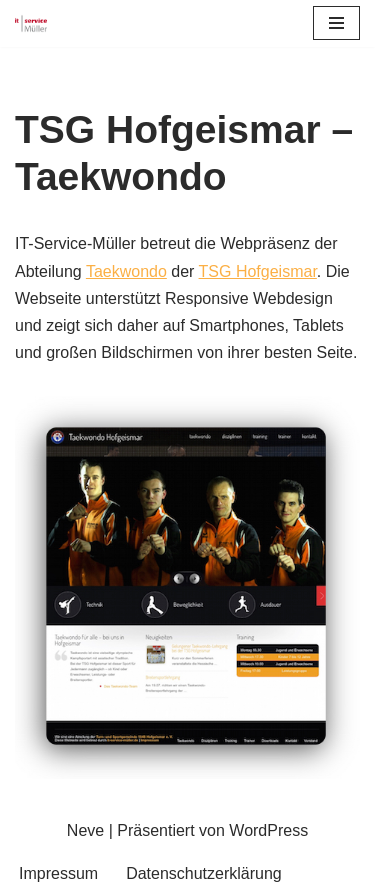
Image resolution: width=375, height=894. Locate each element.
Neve (85, 830)
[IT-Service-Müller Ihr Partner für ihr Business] (31, 23)
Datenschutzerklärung (204, 873)
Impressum (58, 873)
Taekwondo (126, 271)
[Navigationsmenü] (336, 23)
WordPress (268, 830)
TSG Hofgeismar (258, 271)
